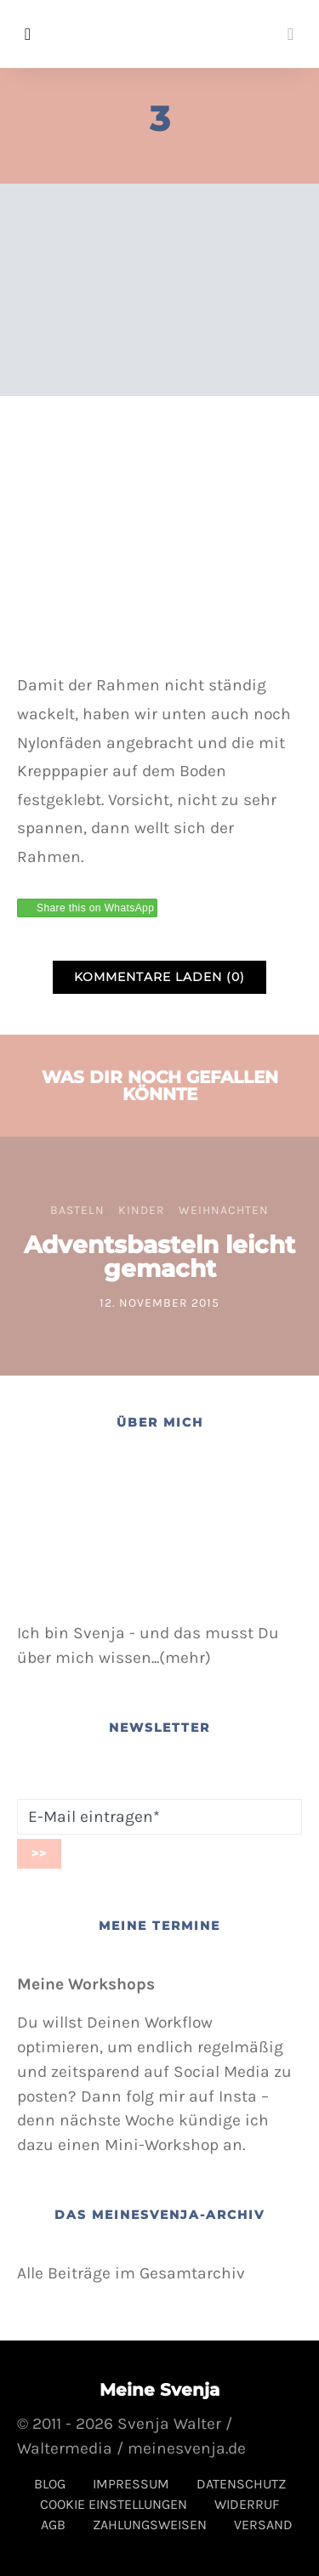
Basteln (77, 1210)
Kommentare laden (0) (159, 976)
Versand (263, 2524)
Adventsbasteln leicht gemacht (159, 1256)
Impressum (131, 2484)
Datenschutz (241, 2484)
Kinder (141, 1210)
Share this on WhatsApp (95, 908)
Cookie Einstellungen (113, 2504)
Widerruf (246, 2504)
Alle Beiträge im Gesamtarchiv (131, 2273)
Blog (50, 2484)
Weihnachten (224, 1210)
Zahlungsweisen (150, 2524)
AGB (53, 2524)
